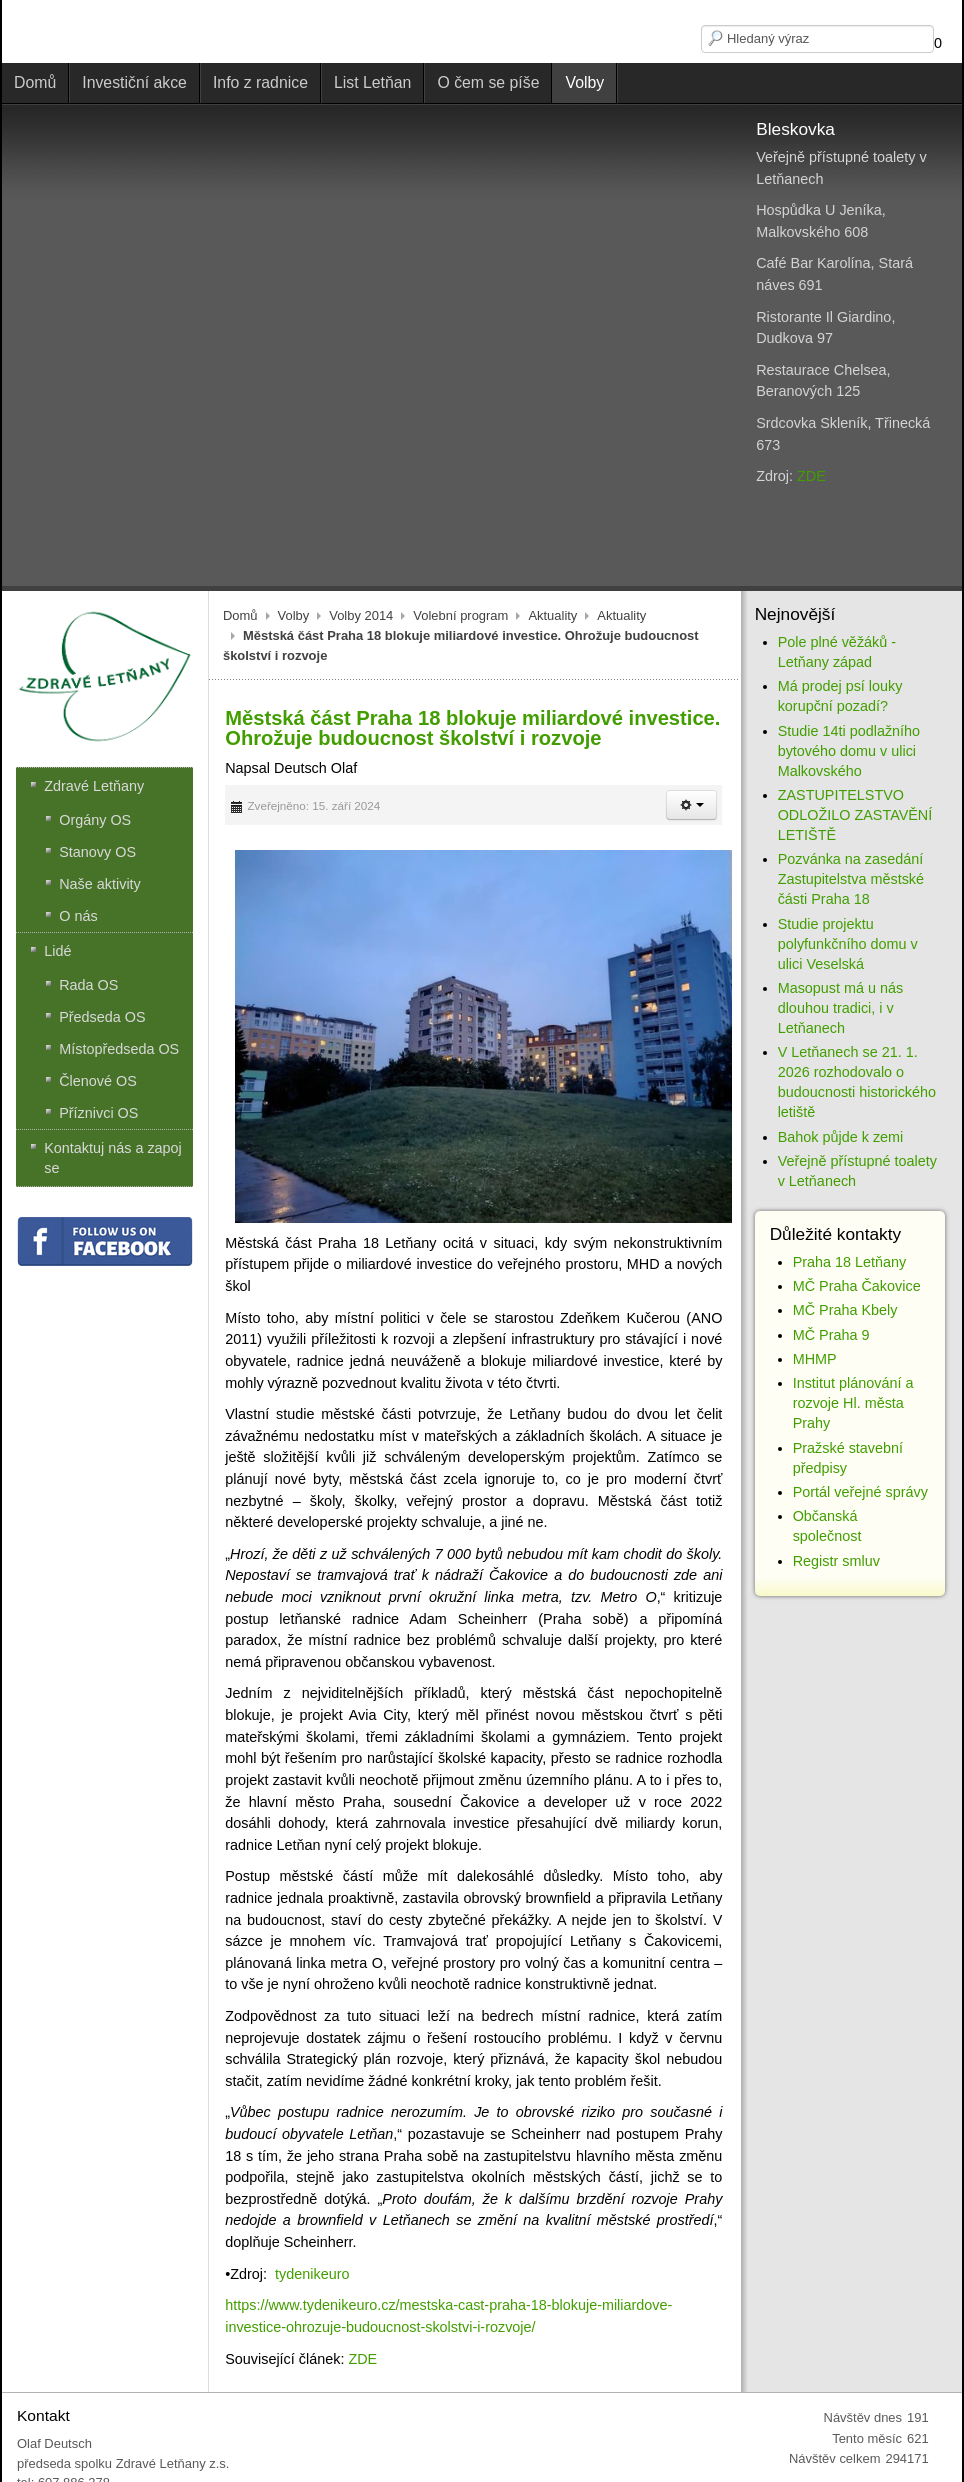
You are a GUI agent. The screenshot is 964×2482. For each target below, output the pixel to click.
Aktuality (552, 615)
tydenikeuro (312, 2274)
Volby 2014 (361, 615)
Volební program (460, 615)
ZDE (811, 476)
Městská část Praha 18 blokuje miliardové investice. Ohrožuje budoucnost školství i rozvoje (472, 728)
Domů (240, 615)
